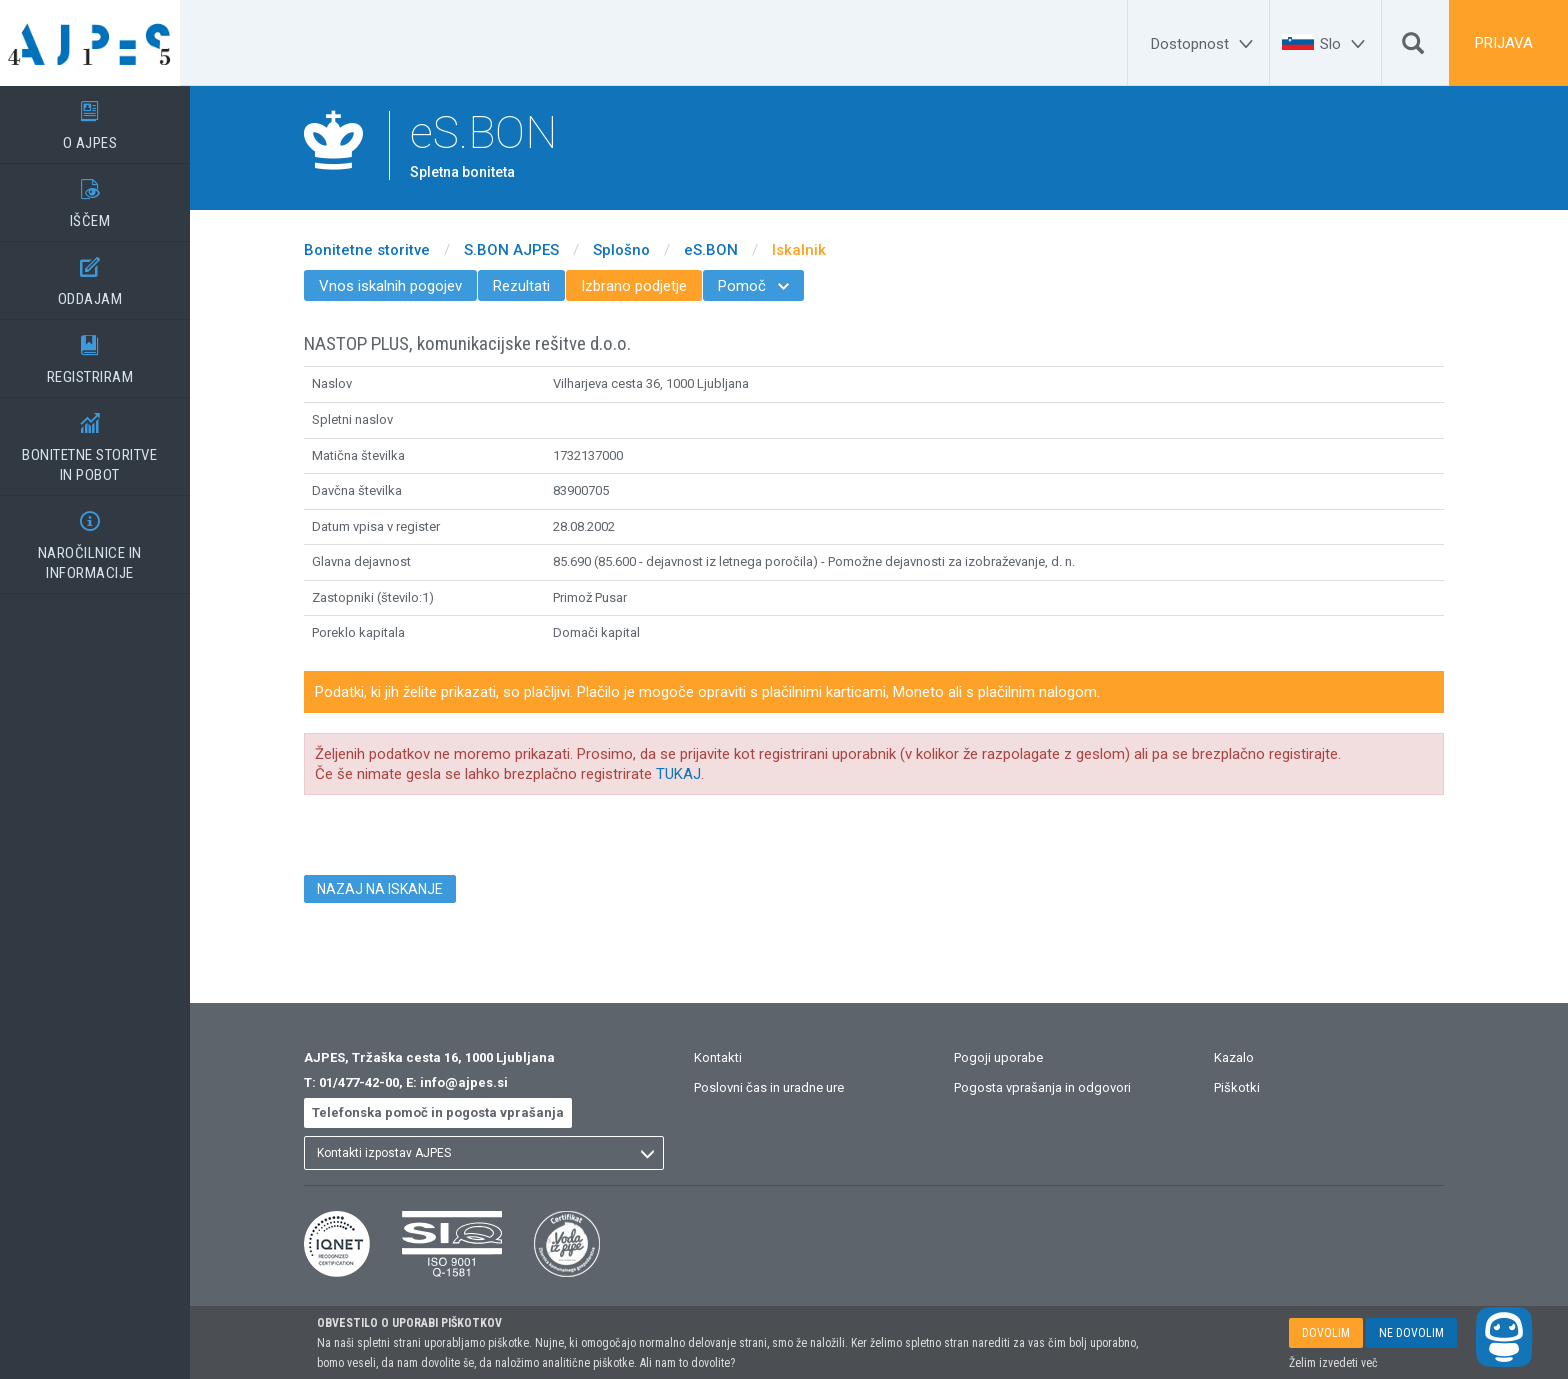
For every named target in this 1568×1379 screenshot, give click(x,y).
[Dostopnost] (1205, 44)
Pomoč (763, 286)
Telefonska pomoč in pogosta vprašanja (448, 1112)
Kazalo (1244, 1057)
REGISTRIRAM (100, 353)
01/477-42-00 (369, 1082)
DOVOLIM (1326, 1333)
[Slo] (1345, 44)
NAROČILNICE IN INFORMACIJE (100, 539)
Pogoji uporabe (1008, 1057)
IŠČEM (100, 197)
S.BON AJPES (521, 250)
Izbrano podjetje (644, 286)
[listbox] (494, 1153)
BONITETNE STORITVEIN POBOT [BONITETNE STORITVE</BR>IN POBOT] (100, 441)
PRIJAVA (1504, 43)
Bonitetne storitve (377, 250)
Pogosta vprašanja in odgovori (1052, 1087)
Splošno (631, 250)
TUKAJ (688, 774)
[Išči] (1413, 48)
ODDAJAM (100, 275)
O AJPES (100, 119)
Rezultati (531, 286)
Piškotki (1247, 1087)
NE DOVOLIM (1411, 1333)
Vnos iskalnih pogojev (400, 286)
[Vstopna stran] (100, 43)
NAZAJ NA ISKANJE (390, 889)
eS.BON (721, 250)
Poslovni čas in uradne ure (779, 1087)
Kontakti (728, 1057)
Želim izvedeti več (1333, 1363)
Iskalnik (809, 250)
